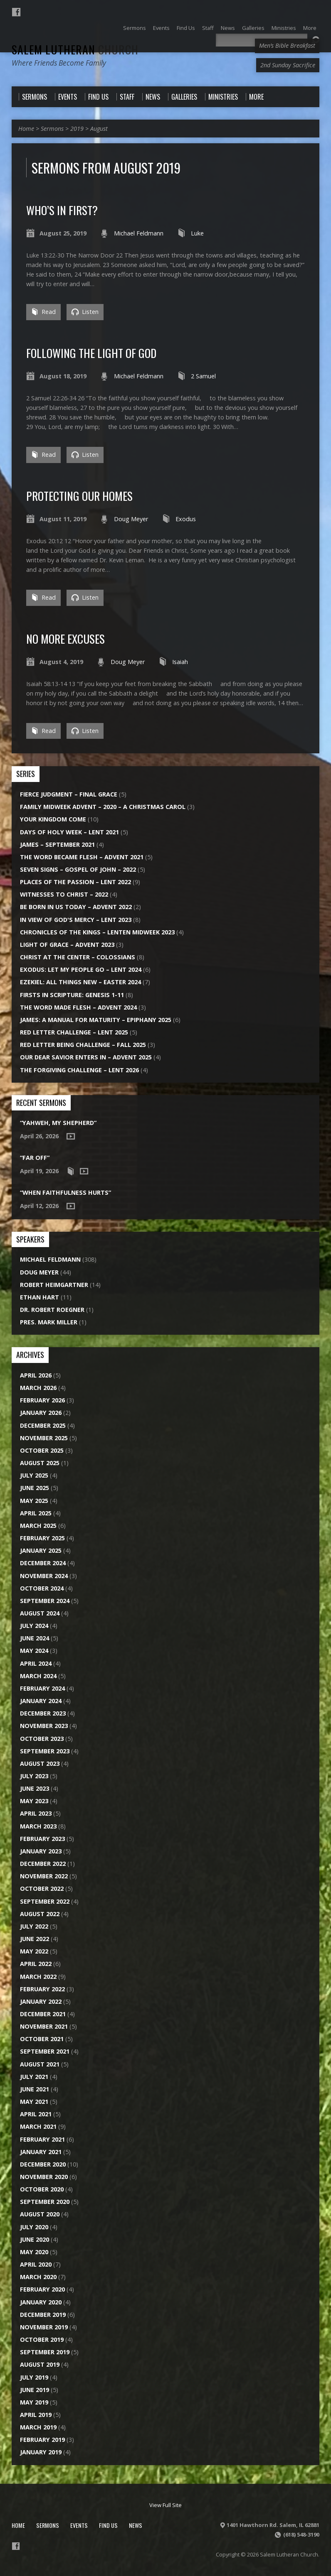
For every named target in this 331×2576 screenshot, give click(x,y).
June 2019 (34, 2390)
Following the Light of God (91, 352)
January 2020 (41, 2302)
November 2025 (44, 1438)
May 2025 (34, 1501)
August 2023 (39, 1763)
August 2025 (39, 1463)
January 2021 (41, 2152)
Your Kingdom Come (53, 819)
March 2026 (38, 1388)
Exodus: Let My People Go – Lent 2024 (80, 969)
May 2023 (34, 1801)
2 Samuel (203, 376)
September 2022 (44, 1901)
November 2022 (44, 1876)
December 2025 (43, 1425)
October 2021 (42, 2039)
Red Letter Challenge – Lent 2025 (74, 1032)
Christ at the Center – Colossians (77, 957)
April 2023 (36, 1813)
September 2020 (44, 2202)
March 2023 (38, 1826)
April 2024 (36, 1663)
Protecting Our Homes (79, 495)
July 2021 (34, 2077)
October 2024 (42, 1588)
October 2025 (42, 1450)
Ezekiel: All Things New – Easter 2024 (80, 982)
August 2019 (39, 2364)
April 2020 (36, 2264)
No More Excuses (65, 638)
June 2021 (34, 2089)
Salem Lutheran (75, 49)
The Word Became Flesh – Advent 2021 (81, 857)
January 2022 (41, 2001)
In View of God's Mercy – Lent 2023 (75, 920)
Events (79, 2525)
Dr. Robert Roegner (52, 1310)
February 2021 (42, 2139)
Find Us (108, 2525)
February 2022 (42, 1989)
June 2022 (34, 1939)
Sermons (52, 128)
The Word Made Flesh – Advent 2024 (78, 1007)
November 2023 (44, 1726)
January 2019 (41, 2452)
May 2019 (34, 2402)
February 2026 (42, 1400)
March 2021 (38, 2126)
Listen (85, 312)
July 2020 (34, 2227)
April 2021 (36, 2114)
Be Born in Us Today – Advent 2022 (76, 907)
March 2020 (38, 2277)
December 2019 (43, 2315)
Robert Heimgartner (54, 1285)
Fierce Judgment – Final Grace (68, 794)
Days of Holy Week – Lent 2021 (69, 832)
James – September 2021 (57, 844)
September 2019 (44, 2352)
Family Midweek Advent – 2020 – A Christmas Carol (102, 807)
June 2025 (34, 1488)
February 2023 (42, 1839)
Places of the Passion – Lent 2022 (75, 882)
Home (26, 128)
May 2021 (34, 2101)
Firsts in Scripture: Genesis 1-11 (72, 995)
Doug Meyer (131, 519)
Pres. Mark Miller (48, 1322)
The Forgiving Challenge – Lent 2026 (79, 1070)
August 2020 (39, 2214)
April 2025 (36, 1513)
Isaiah (180, 662)
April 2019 (36, 2415)
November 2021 (44, 2026)
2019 (77, 128)
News (135, 2525)
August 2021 (39, 2064)
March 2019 (38, 2427)
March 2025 (38, 1525)
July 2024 (34, 1626)
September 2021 (44, 2051)
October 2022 (42, 1888)
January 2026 (41, 1413)
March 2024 (38, 1676)
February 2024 (42, 1688)
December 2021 (43, 2014)
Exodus (185, 519)
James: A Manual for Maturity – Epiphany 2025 (95, 1020)
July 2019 (34, 2377)
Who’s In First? (62, 209)
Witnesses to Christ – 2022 (64, 894)
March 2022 (38, 1976)
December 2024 (43, 1563)
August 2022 (39, 1914)
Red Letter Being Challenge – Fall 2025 (83, 1045)
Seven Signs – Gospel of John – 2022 (78, 869)
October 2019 (42, 2339)
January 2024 (41, 1701)
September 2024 (44, 1601)
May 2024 (34, 1650)
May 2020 (34, 2252)
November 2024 (44, 1576)
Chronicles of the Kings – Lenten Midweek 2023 (97, 932)
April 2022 (36, 1964)
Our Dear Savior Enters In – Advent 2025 (86, 1057)
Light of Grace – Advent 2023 (67, 945)
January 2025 (41, 1550)
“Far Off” (34, 1158)
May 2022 (34, 1951)
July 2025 (34, 1475)
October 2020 (42, 2189)
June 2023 (34, 1788)
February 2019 (42, 2440)
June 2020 (34, 2239)
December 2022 (43, 1864)
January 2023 (41, 1851)
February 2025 (42, 1538)
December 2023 (43, 1713)
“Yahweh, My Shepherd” (58, 1123)
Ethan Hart (39, 1297)
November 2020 (44, 2177)
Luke (197, 233)
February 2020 (42, 2289)
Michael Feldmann (138, 233)
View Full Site (165, 2505)
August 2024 (39, 1613)
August (99, 128)
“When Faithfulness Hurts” (65, 1192)
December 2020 (43, 2164)
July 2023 (34, 1776)
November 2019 (44, 2327)
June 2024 (34, 1638)
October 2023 (42, 1739)
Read (43, 312)
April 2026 (36, 1375)
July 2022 (34, 1926)
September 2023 (44, 1751)
